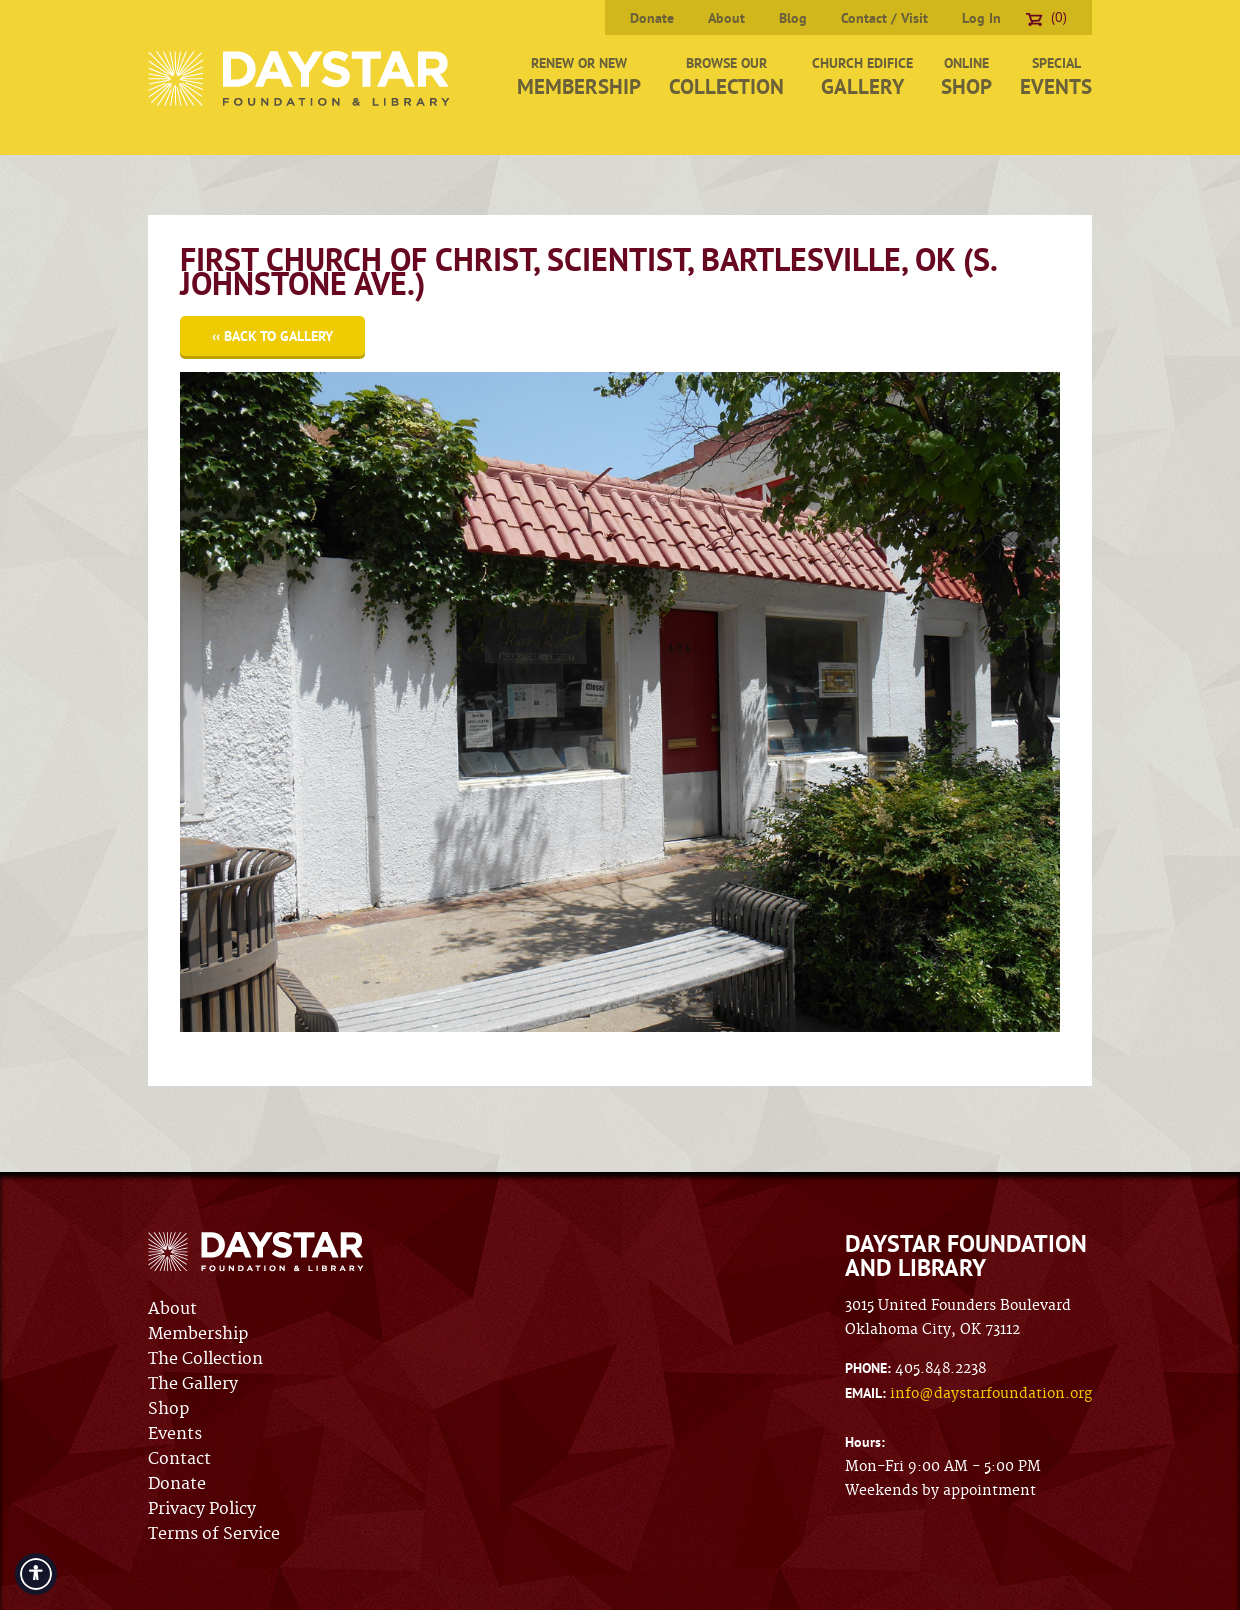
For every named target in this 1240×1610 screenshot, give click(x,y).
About (726, 18)
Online (966, 77)
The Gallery (193, 1384)
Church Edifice (862, 77)
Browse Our (726, 77)
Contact (179, 1459)
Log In (981, 18)
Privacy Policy (202, 1509)
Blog (793, 18)
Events (175, 1434)
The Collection (205, 1359)
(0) (1046, 17)
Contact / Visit (884, 18)
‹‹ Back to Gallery (272, 336)
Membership (198, 1334)
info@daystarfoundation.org (991, 1394)
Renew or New (579, 77)
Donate (652, 18)
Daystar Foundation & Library (300, 78)
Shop (168, 1409)
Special (1056, 77)
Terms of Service (214, 1534)
